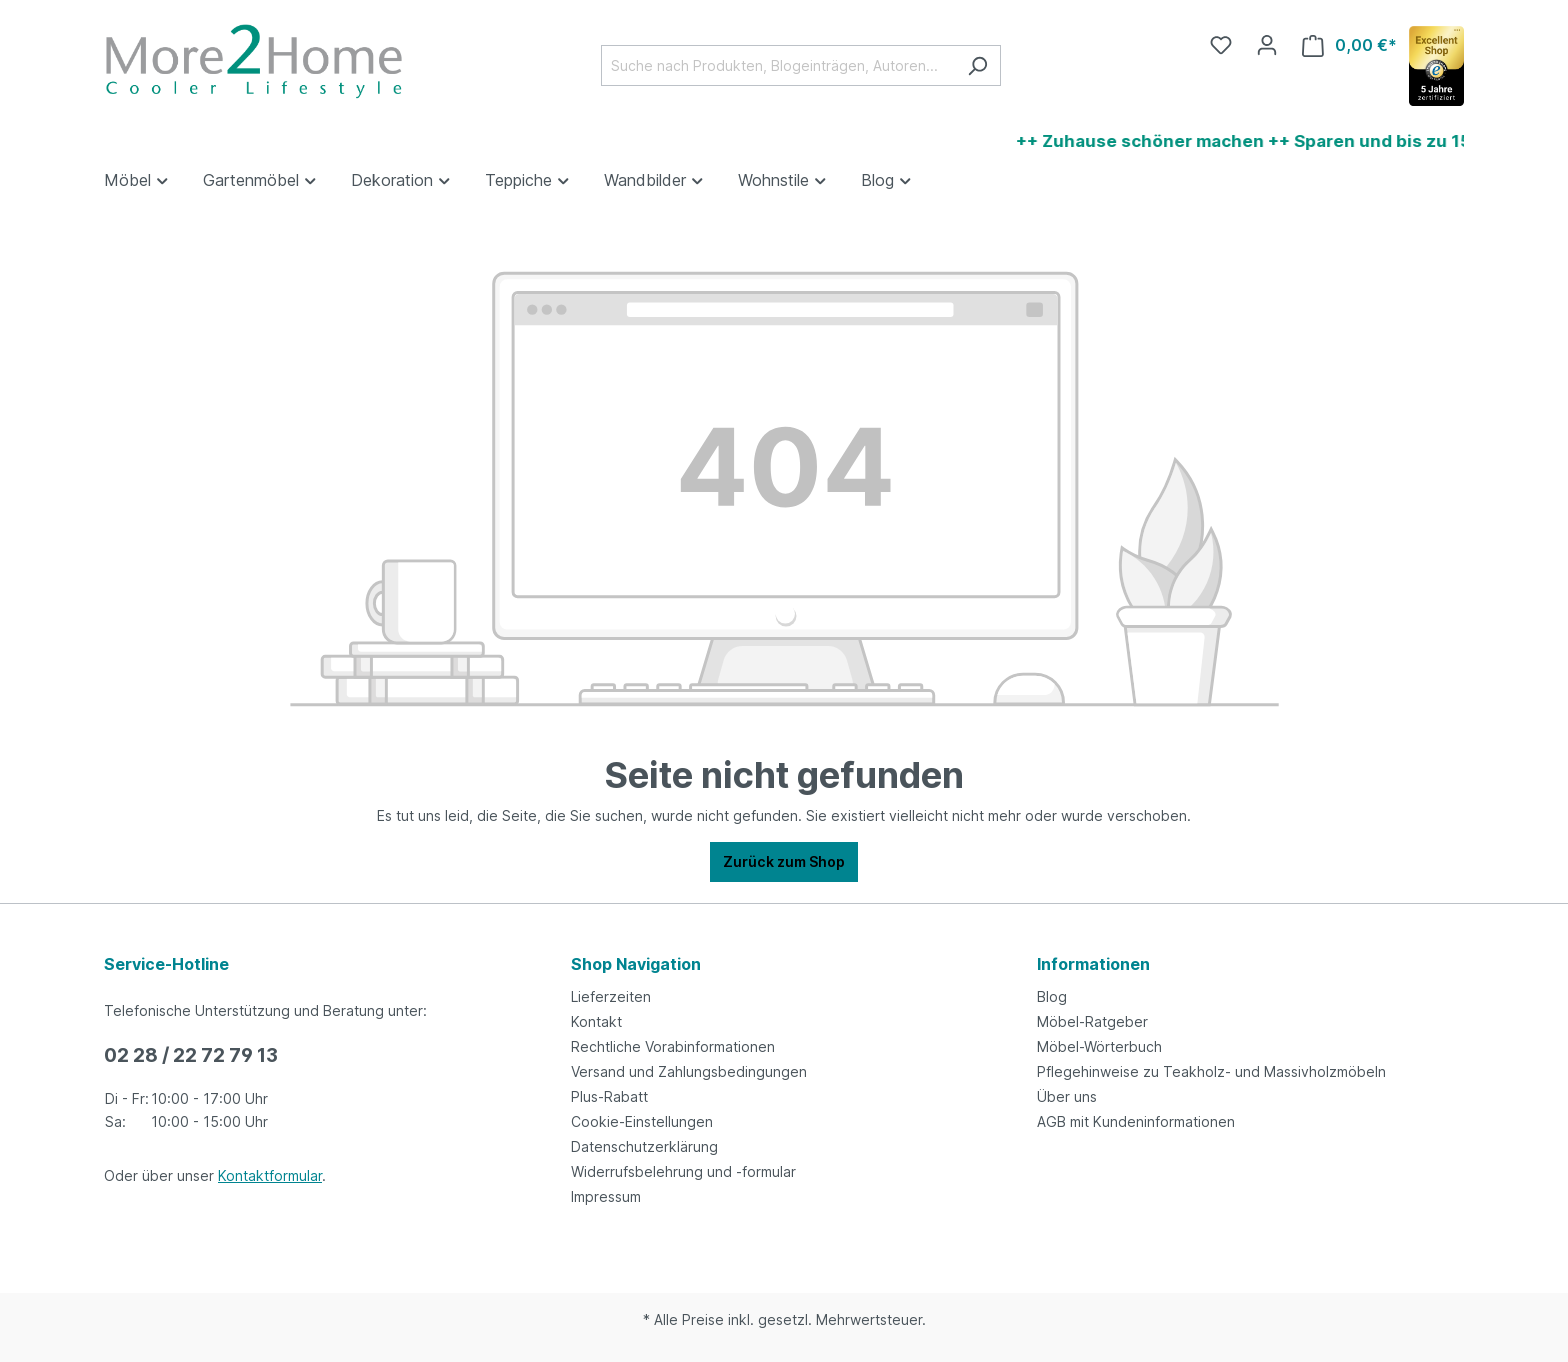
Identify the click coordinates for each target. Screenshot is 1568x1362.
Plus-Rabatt (609, 1096)
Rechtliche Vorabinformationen (673, 1046)
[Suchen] (977, 65)
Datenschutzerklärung (644, 1146)
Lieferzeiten (611, 996)
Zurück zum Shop (784, 861)
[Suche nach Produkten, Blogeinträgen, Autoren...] (778, 65)
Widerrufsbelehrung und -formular (683, 1171)
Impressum (606, 1196)
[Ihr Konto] (1267, 45)
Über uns (1067, 1096)
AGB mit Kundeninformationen (1136, 1121)
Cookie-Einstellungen (642, 1121)
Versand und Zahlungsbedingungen (689, 1071)
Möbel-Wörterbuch (1099, 1046)
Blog (1052, 996)
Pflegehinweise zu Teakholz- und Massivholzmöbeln (1211, 1071)
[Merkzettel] (1221, 45)
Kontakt (596, 1021)
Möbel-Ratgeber (1092, 1021)
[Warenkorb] (1349, 45)
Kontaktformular (270, 1175)
